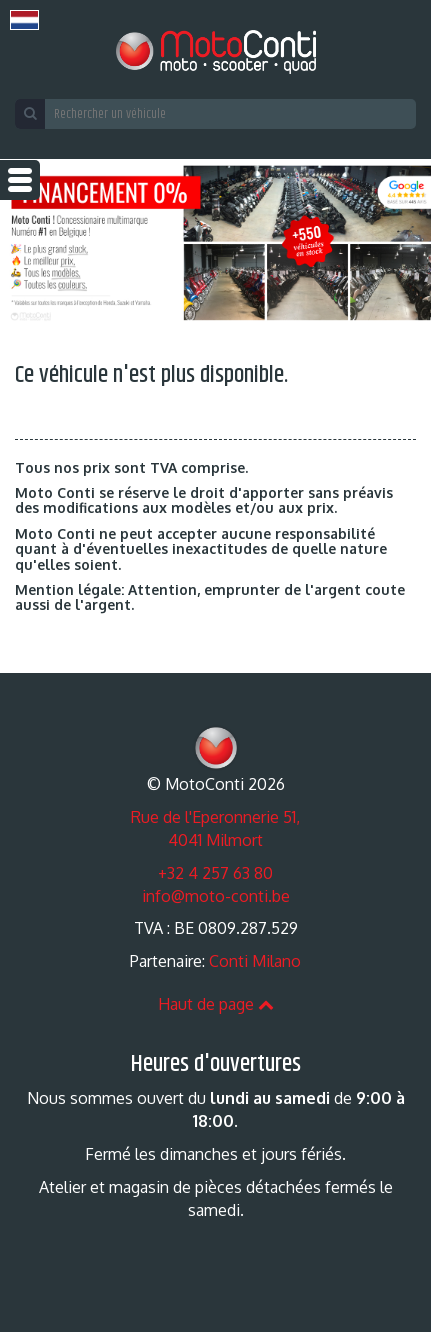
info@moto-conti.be (216, 896)
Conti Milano (255, 961)
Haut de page (216, 1004)
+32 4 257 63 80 (215, 873)
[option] (215, 243)
